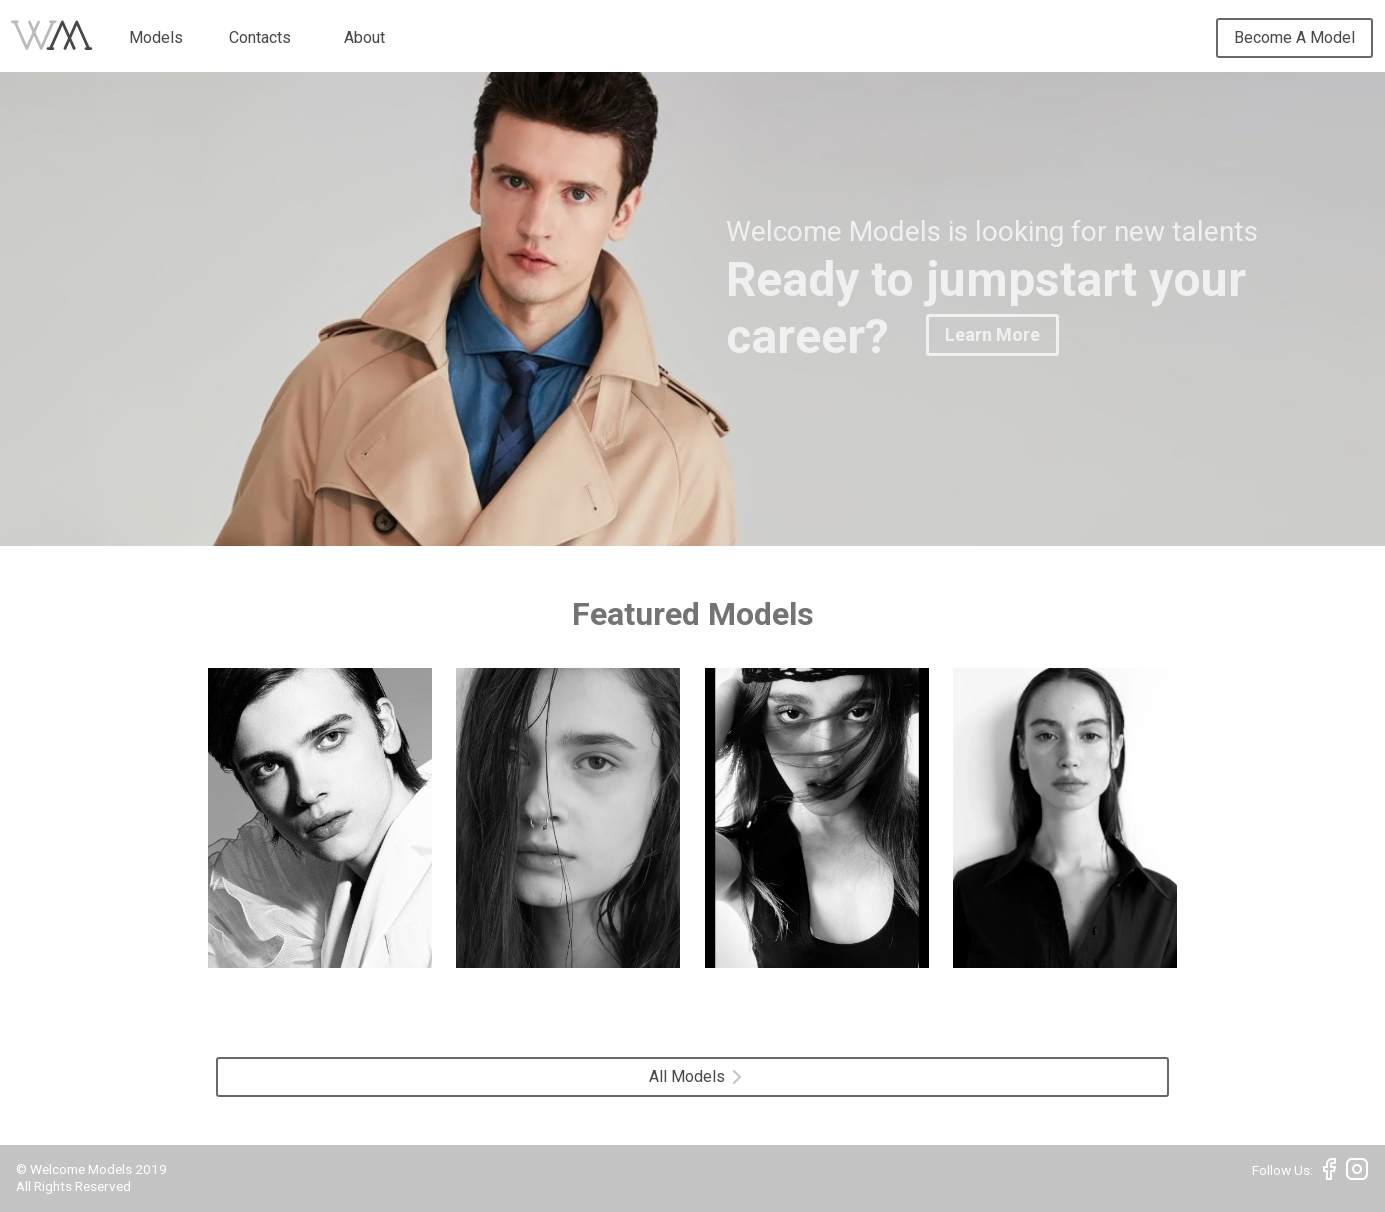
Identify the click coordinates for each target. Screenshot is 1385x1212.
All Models (695, 1076)
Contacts (260, 37)
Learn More (992, 334)
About (364, 37)
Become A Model (1294, 37)
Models (156, 37)
